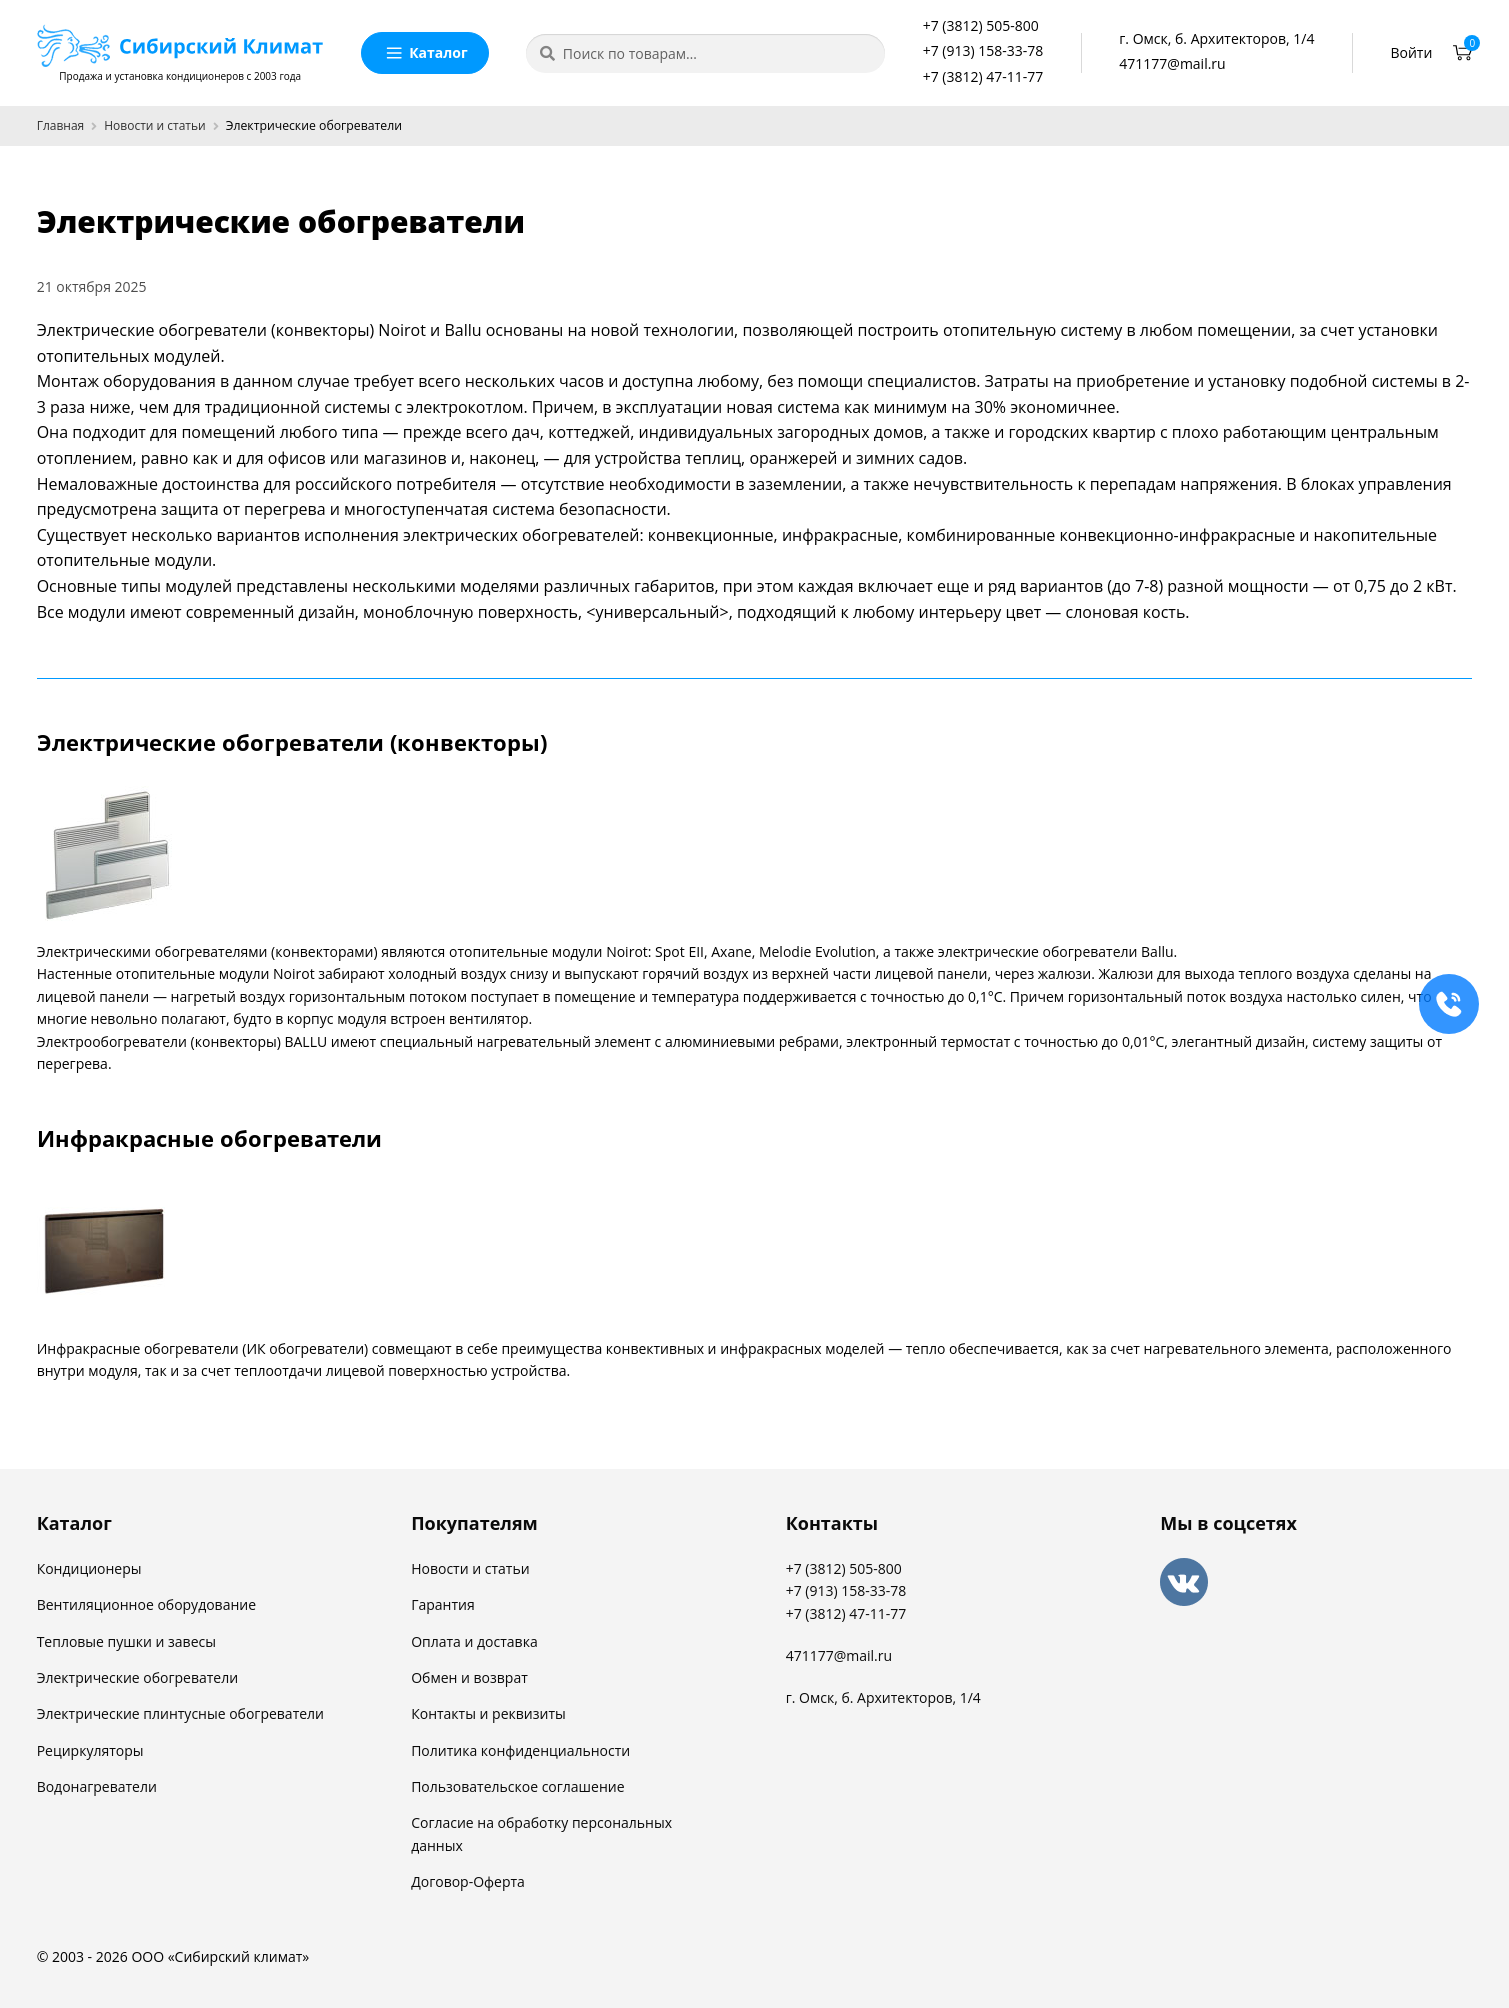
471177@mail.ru (1172, 63)
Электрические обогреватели (138, 1677)
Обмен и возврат (469, 1677)
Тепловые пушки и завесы (126, 1641)
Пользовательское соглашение (517, 1786)
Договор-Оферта (468, 1881)
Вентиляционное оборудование (146, 1604)
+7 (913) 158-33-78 (983, 50)
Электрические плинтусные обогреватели (180, 1713)
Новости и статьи (154, 125)
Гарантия (443, 1604)
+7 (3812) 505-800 (981, 25)
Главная (61, 125)
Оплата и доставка (474, 1641)
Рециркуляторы (90, 1750)
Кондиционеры (89, 1568)
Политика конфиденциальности (520, 1750)
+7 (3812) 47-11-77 (983, 76)
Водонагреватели (97, 1786)
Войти (1411, 52)
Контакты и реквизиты (488, 1713)
